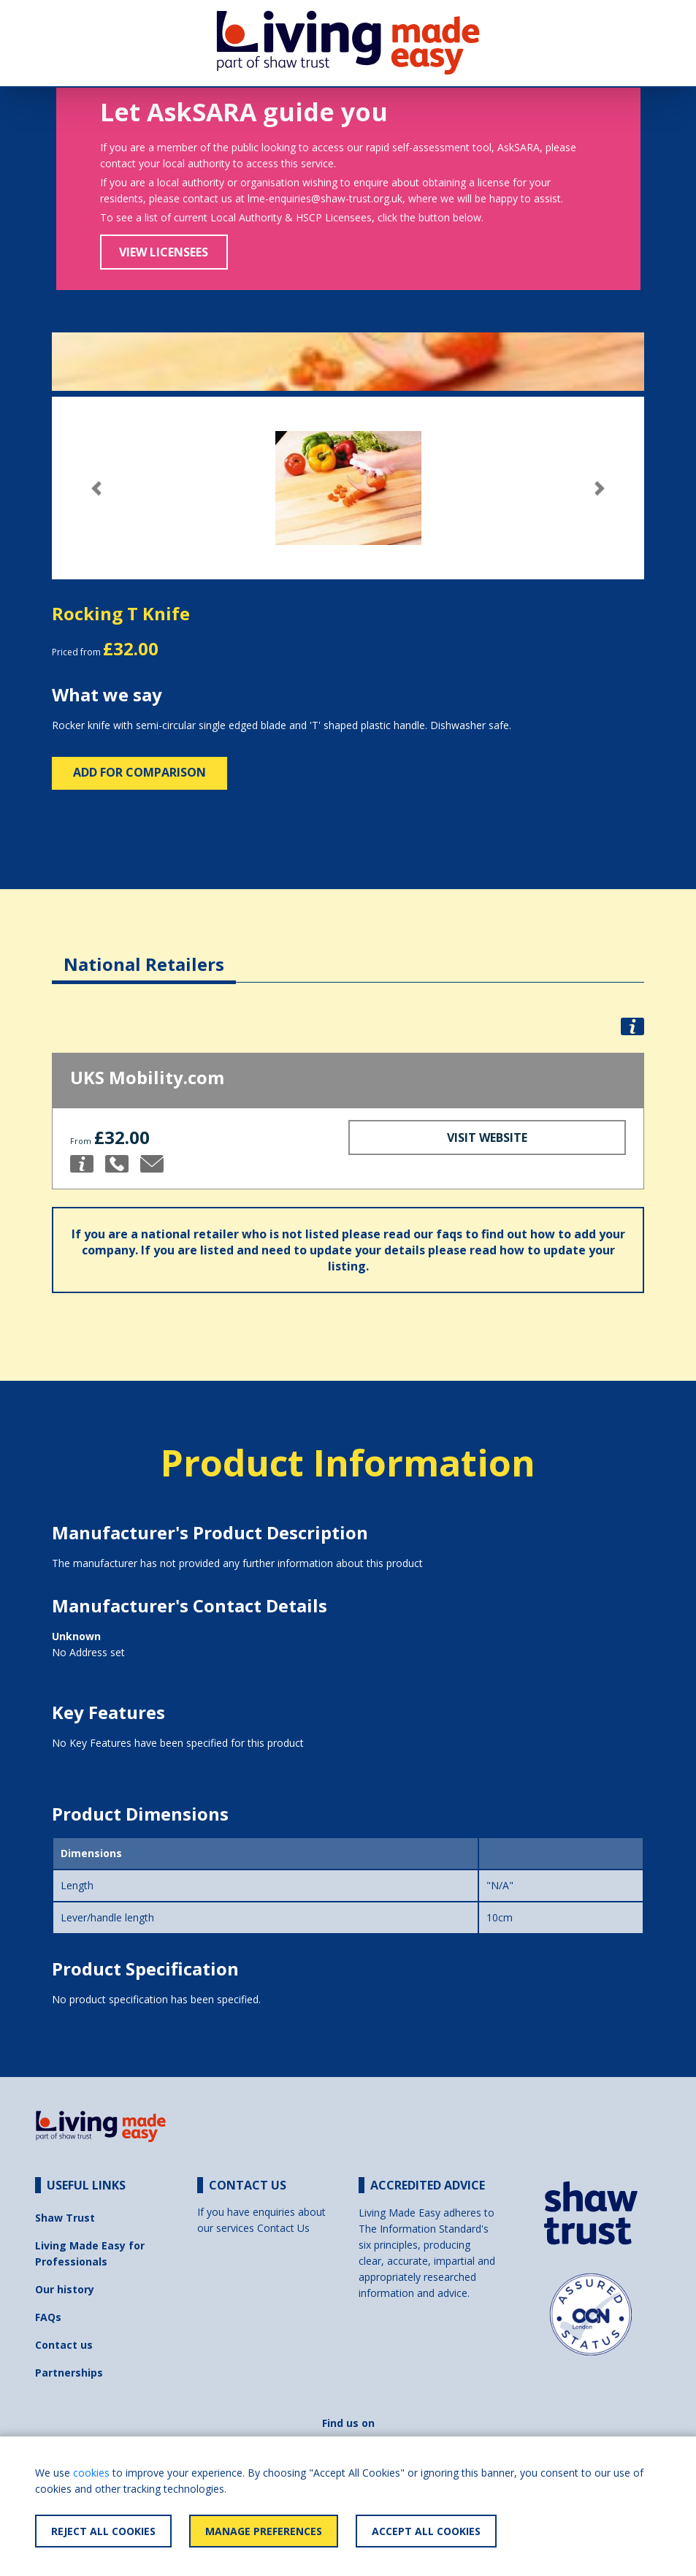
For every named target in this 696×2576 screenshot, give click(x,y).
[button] (96, 488)
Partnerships (69, 2372)
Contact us (64, 2345)
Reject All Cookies (103, 2531)
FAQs (48, 2317)
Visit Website (487, 1137)
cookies (91, 2473)
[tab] (144, 953)
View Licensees (163, 252)
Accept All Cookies (426, 2531)
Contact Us (283, 2228)
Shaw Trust (65, 2218)
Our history (64, 2289)
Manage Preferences (263, 2531)
